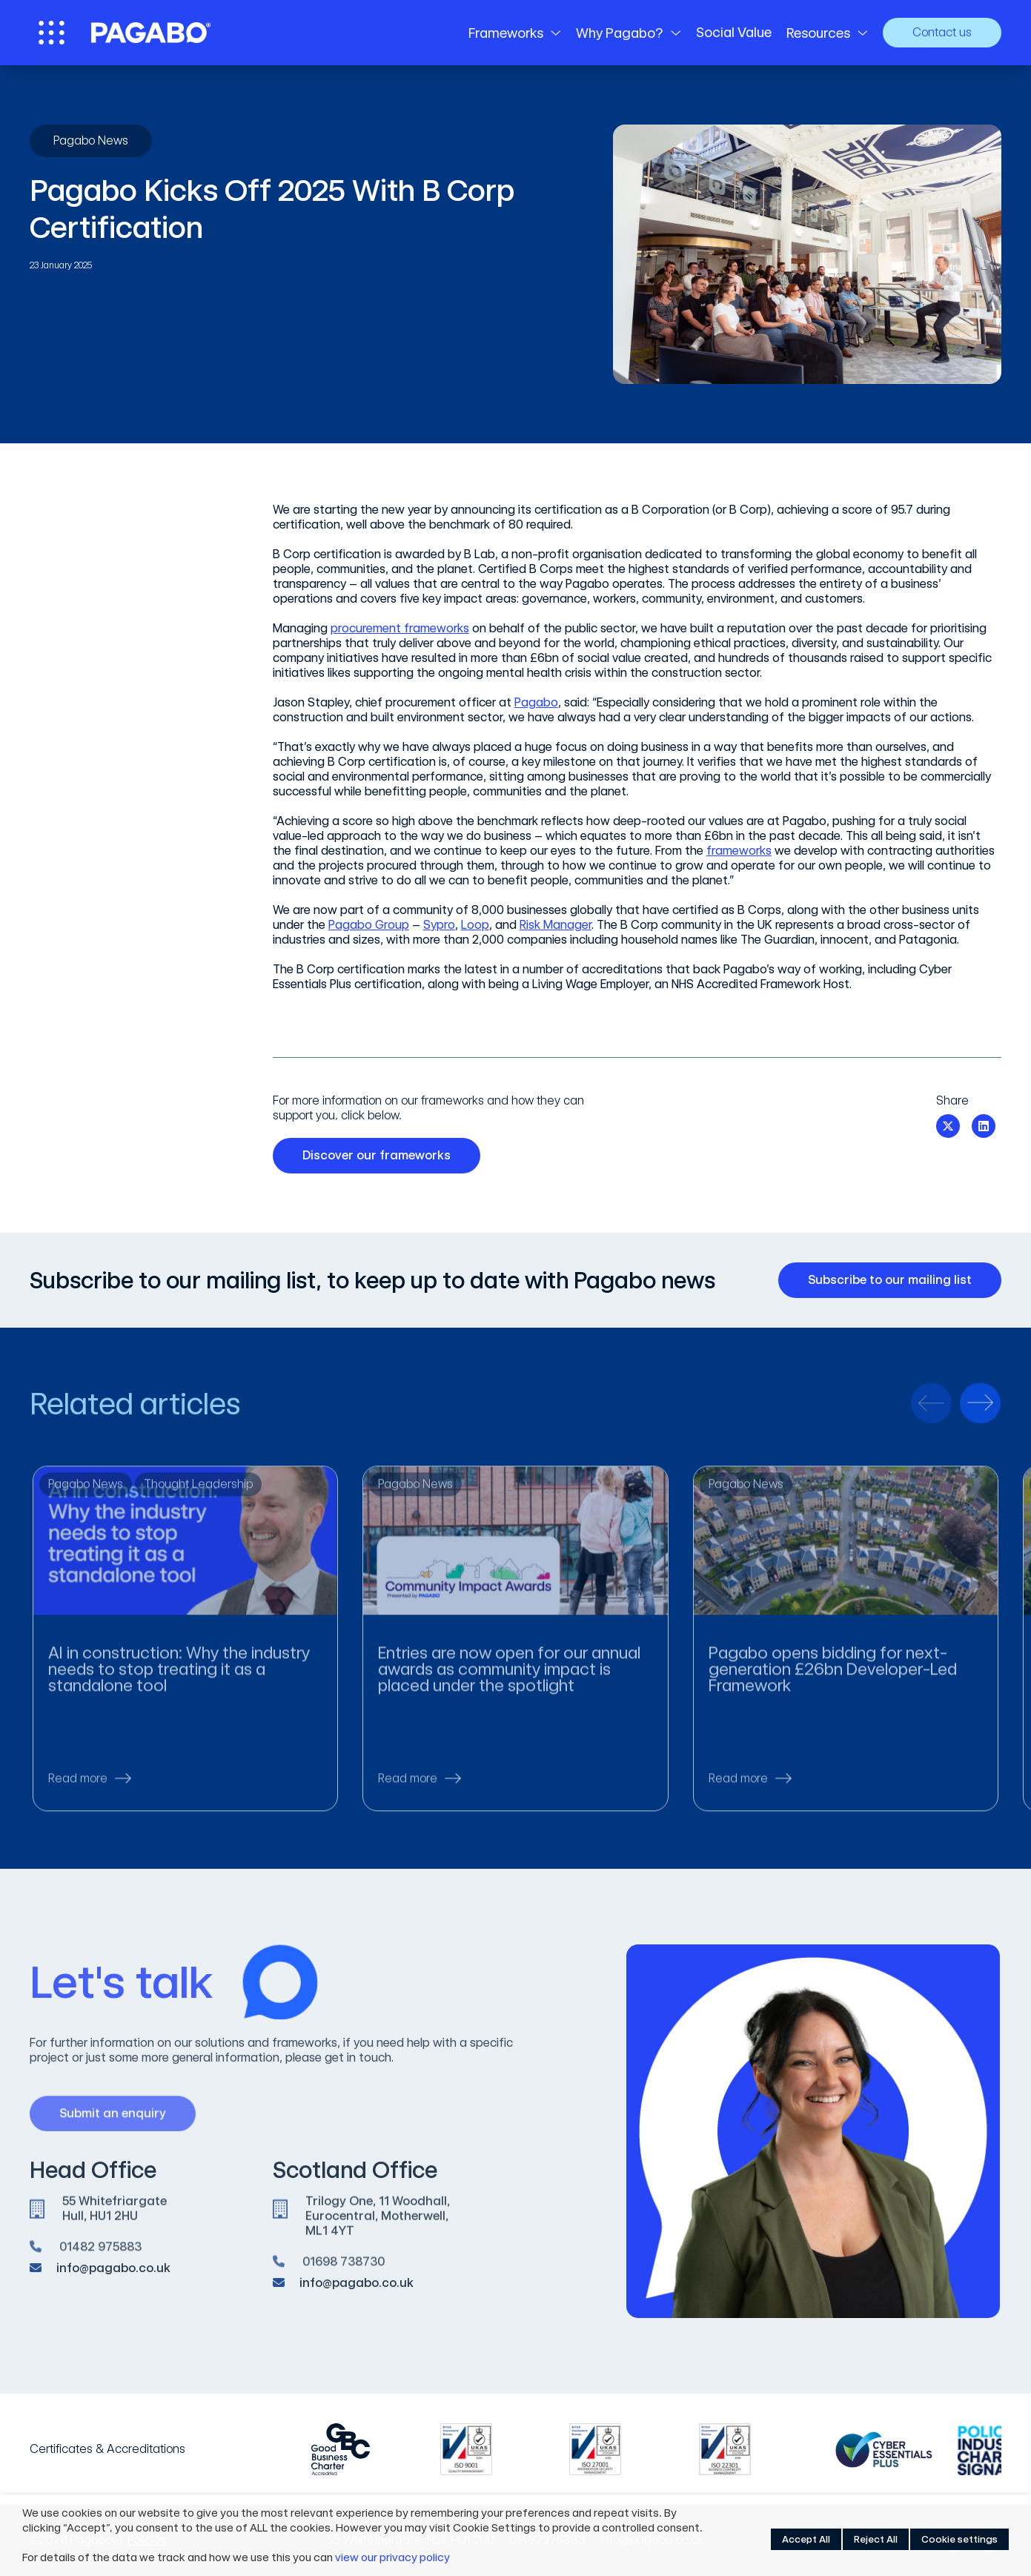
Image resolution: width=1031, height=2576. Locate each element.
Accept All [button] (806, 2539)
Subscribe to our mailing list (895, 1280)
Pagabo (536, 702)
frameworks (739, 851)
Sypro (439, 925)
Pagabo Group (368, 925)
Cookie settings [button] (959, 2539)
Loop (475, 925)
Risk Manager (555, 925)
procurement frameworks (400, 628)
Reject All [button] (876, 2539)
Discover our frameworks (382, 1155)
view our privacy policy (392, 2557)
